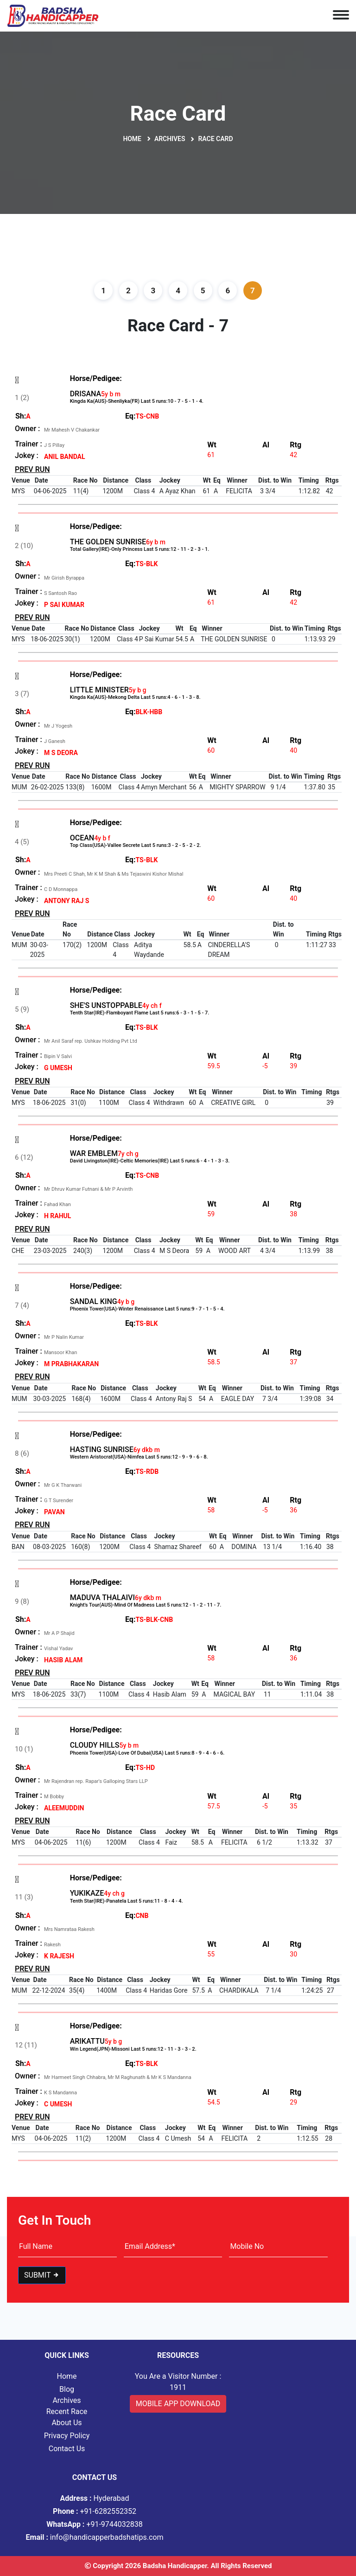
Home (132, 138)
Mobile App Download (178, 2403)
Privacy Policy (67, 2435)
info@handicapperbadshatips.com (95, 2537)
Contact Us (67, 2448)
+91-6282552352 (94, 2511)
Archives (169, 138)
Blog (66, 2389)
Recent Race (67, 2411)
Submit (42, 2275)
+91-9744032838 (94, 2524)
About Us (66, 2422)
